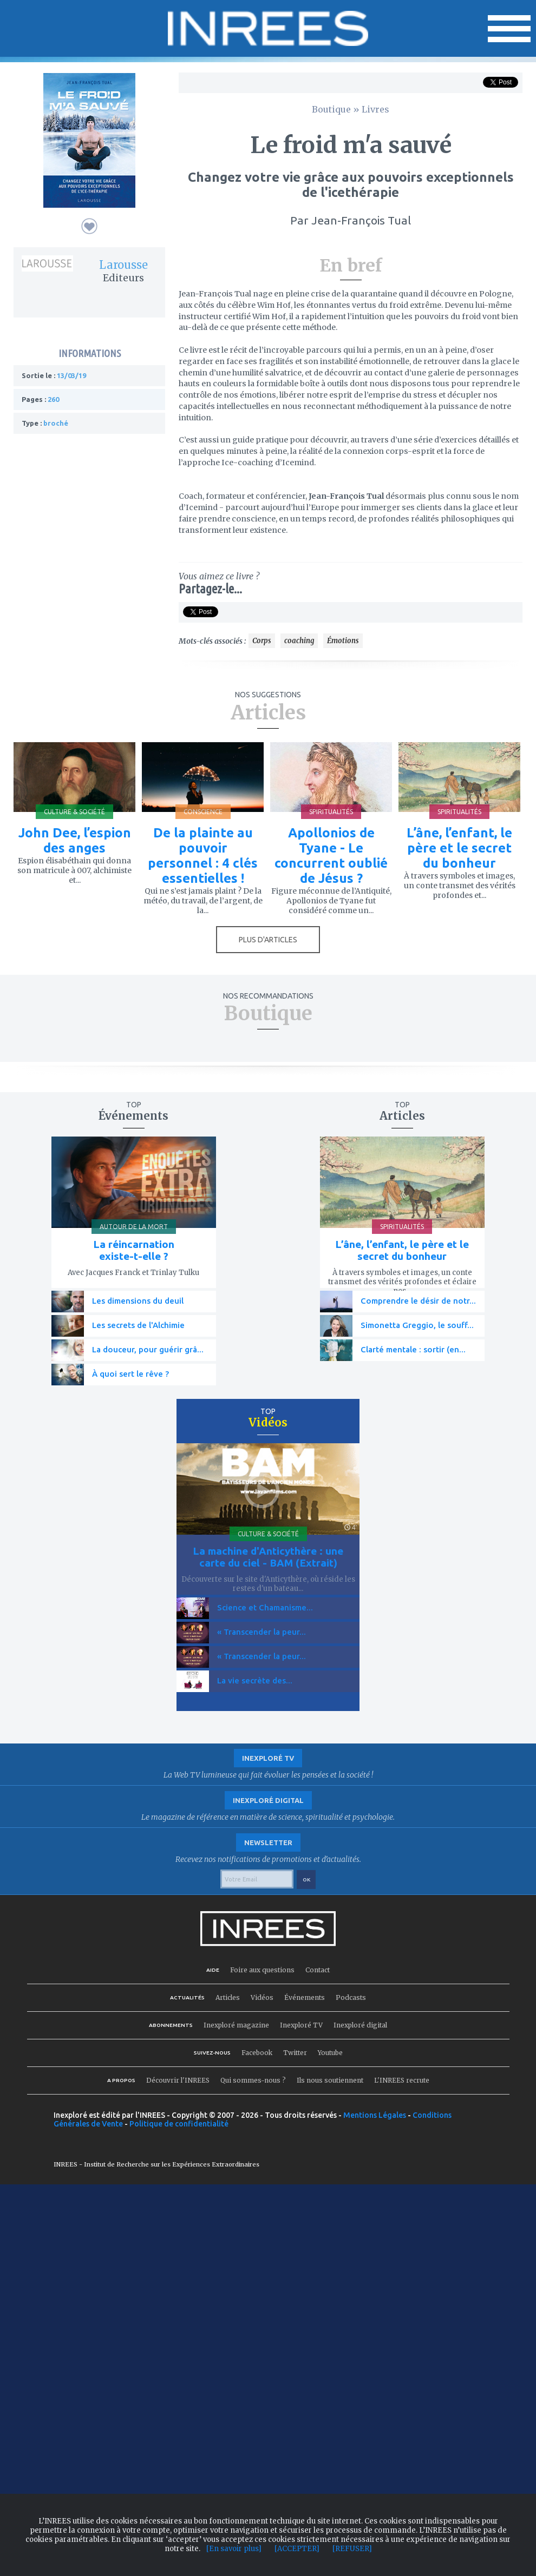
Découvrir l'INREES (178, 2080)
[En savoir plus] (234, 2548)
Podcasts (351, 1997)
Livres (375, 109)
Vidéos (262, 1997)
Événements (304, 1997)
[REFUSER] (352, 2548)
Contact (317, 1970)
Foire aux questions (262, 1970)
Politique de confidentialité (178, 2123)
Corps (261, 640)
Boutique (331, 109)
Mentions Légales (374, 2115)
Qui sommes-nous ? (253, 2080)
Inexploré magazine (236, 2025)
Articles (227, 1997)
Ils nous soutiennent (330, 2080)
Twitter (295, 2053)
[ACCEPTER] (296, 2548)
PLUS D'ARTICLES (268, 939)
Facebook (256, 2053)
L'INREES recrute (401, 2080)
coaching (299, 640)
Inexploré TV (301, 2025)
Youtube (330, 2053)
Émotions (343, 640)
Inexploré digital (360, 2025)
